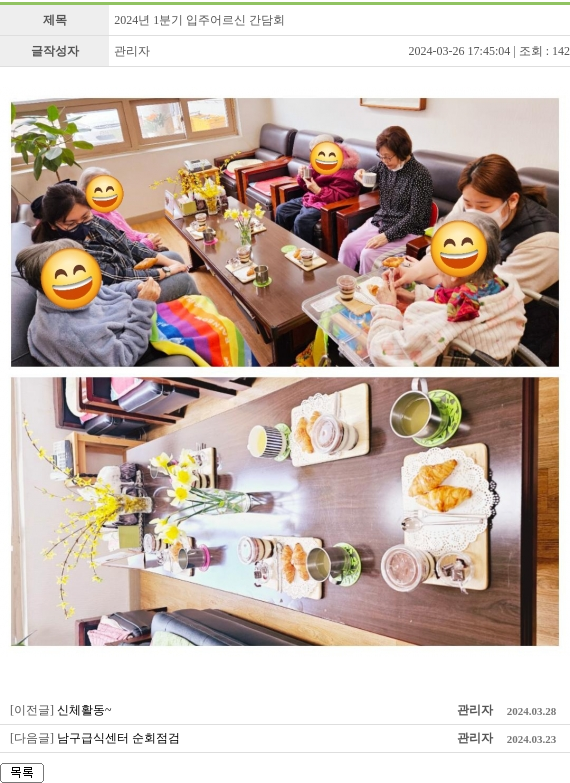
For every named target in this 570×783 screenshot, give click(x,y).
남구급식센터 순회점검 (118, 738)
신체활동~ (84, 710)
